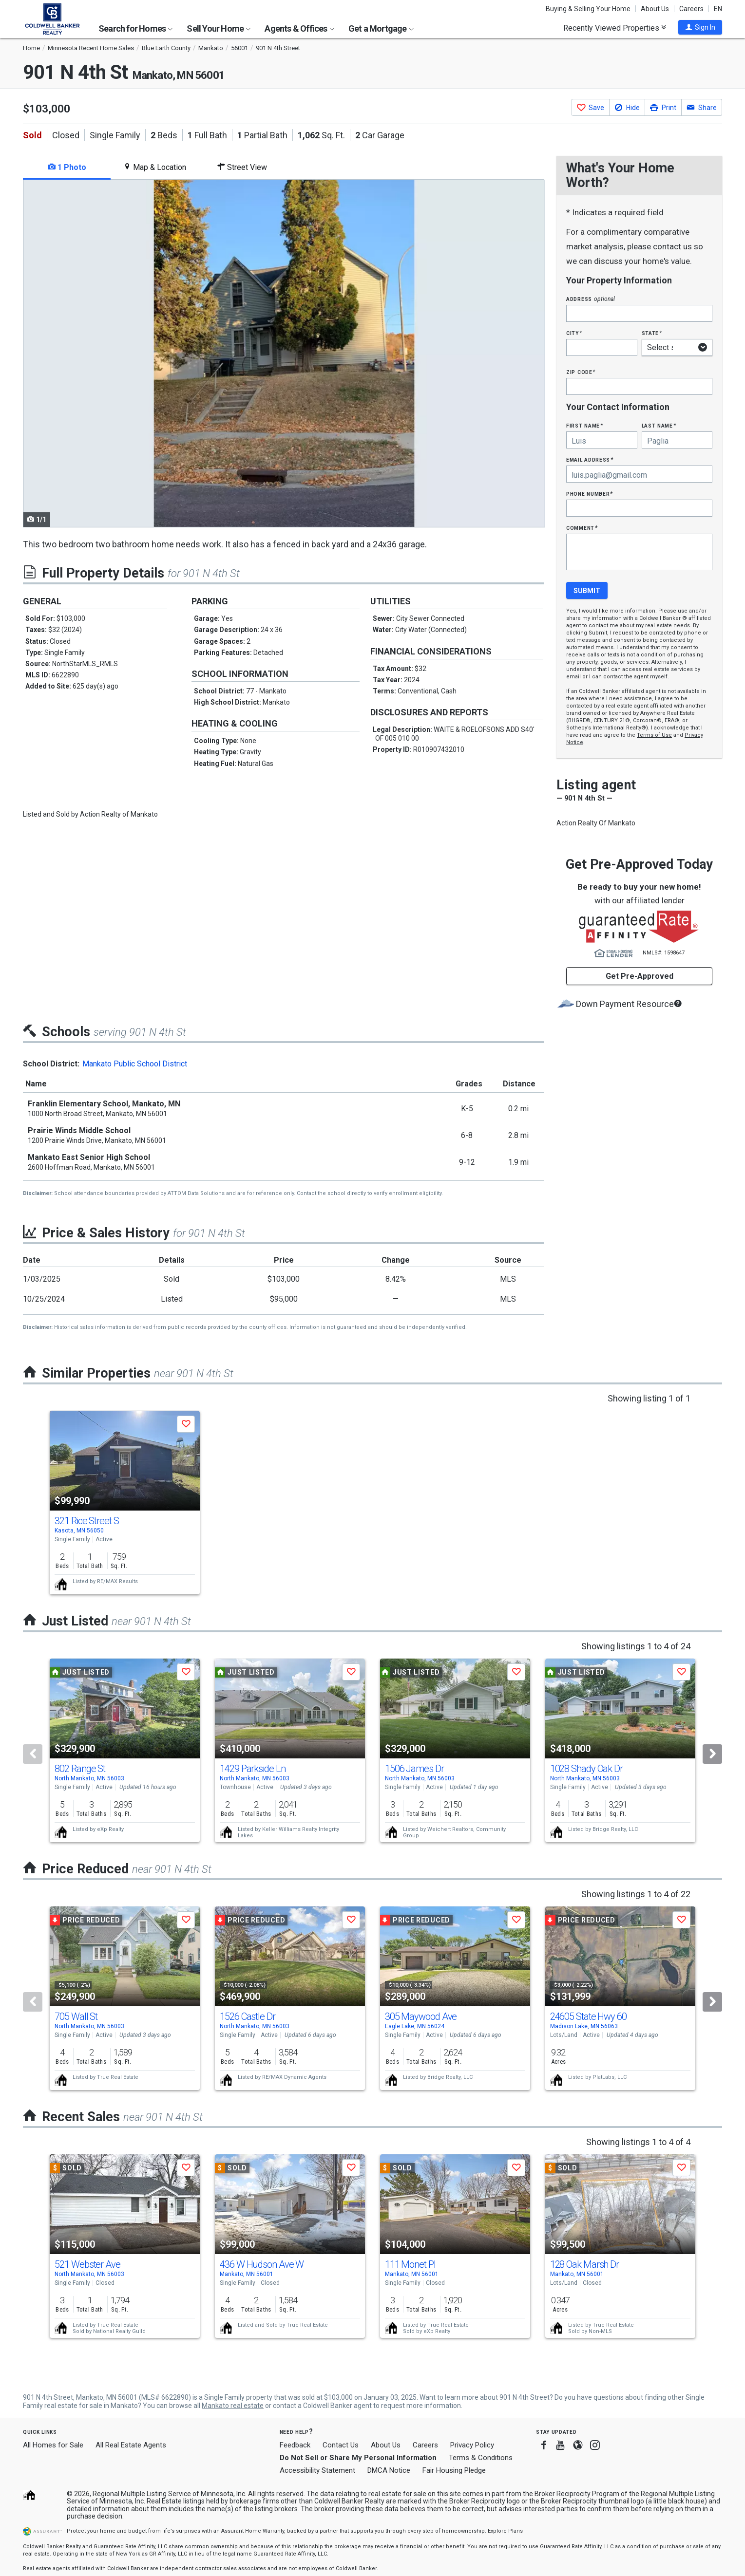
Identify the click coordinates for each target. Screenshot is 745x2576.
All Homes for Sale (53, 2445)
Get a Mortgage (381, 28)
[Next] (712, 1754)
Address (590, 298)
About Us (655, 8)
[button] (700, 27)
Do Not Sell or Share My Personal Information (358, 2457)
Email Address (589, 459)
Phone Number (589, 493)
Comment (581, 527)
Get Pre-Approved (639, 976)
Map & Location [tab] (154, 167)
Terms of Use (654, 735)
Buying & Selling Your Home (588, 8)
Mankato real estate (233, 2405)
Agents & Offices (299, 28)
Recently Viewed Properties (614, 27)
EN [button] (718, 9)
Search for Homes (135, 28)
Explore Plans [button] (505, 2531)
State (652, 332)
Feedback (295, 2445)
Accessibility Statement (317, 2470)
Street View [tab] (242, 167)
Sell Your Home (218, 28)
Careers (691, 8)
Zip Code (580, 371)
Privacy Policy (472, 2445)
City (574, 332)
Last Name (659, 425)
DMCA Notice (388, 2470)
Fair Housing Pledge (454, 2470)
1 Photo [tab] (67, 167)
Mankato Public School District (134, 1063)
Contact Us (341, 2445)
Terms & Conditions (481, 2457)
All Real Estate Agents (131, 2445)
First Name (584, 425)
